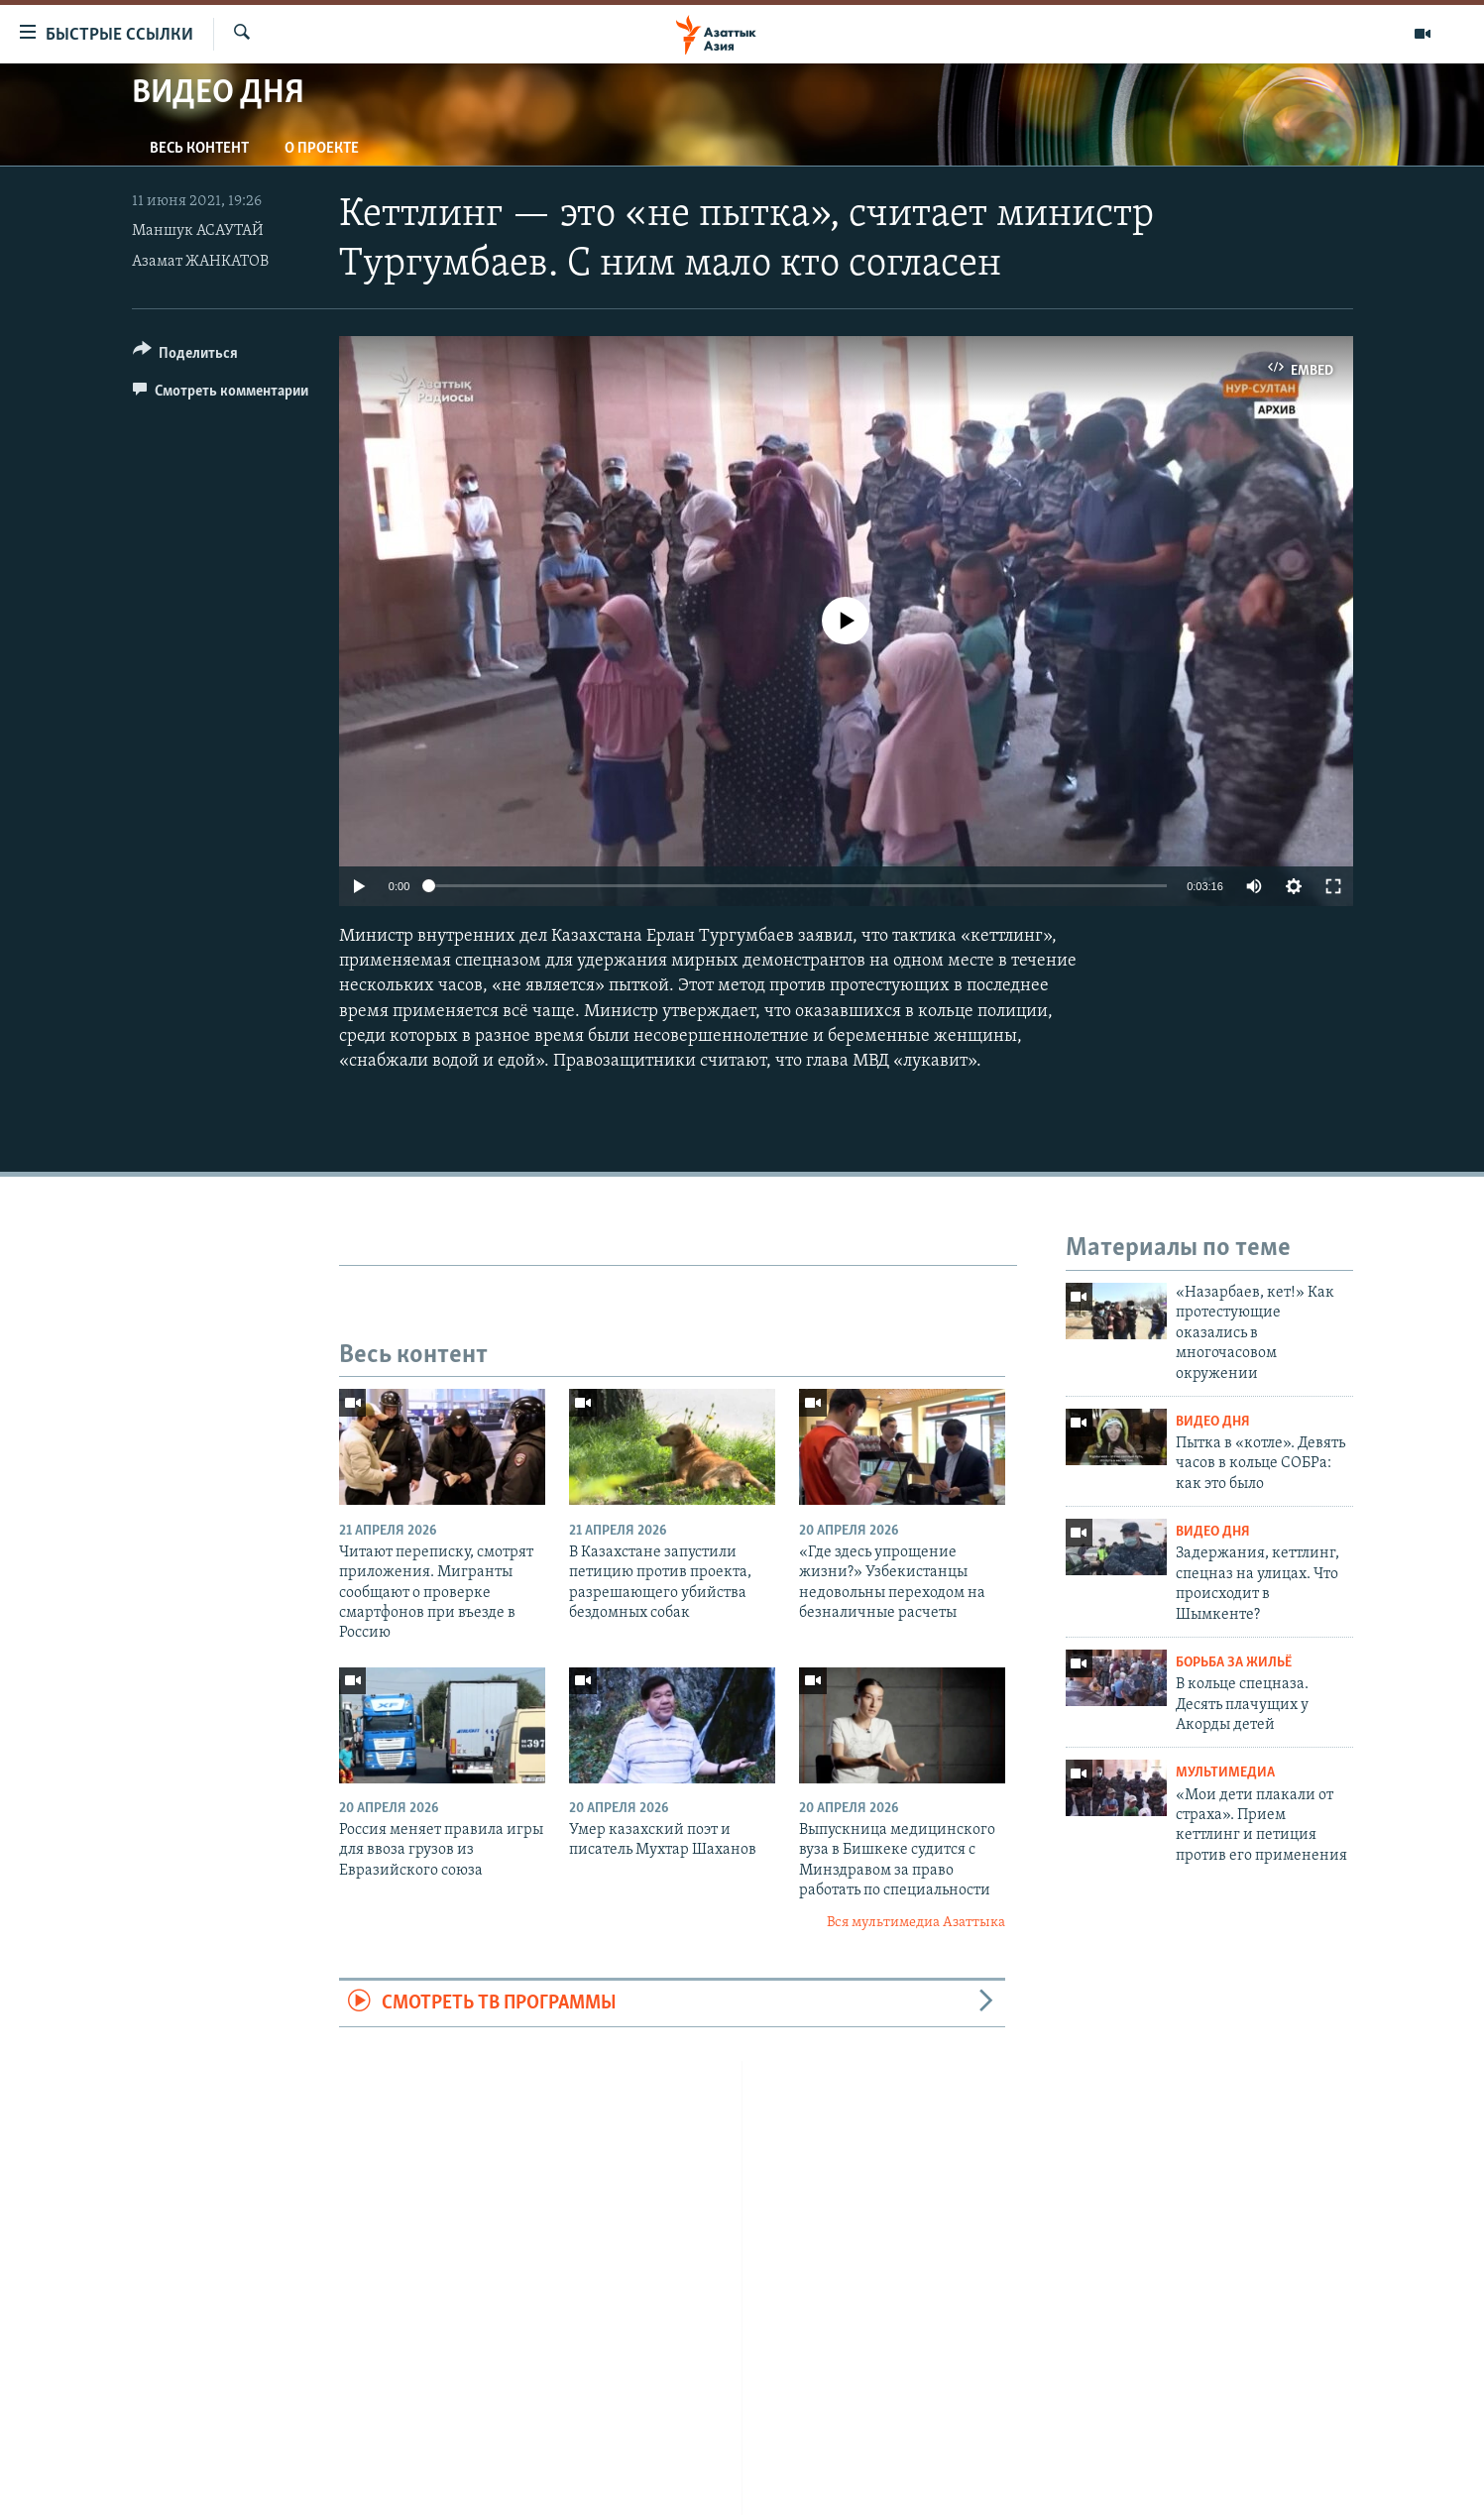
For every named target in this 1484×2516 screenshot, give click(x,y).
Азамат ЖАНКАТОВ (200, 262)
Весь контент (199, 149)
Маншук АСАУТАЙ (198, 231)
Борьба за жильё (1234, 1663)
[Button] (186, 356)
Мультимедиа (1225, 1773)
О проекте (322, 149)
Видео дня (1213, 1422)
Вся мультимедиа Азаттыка (916, 1922)
